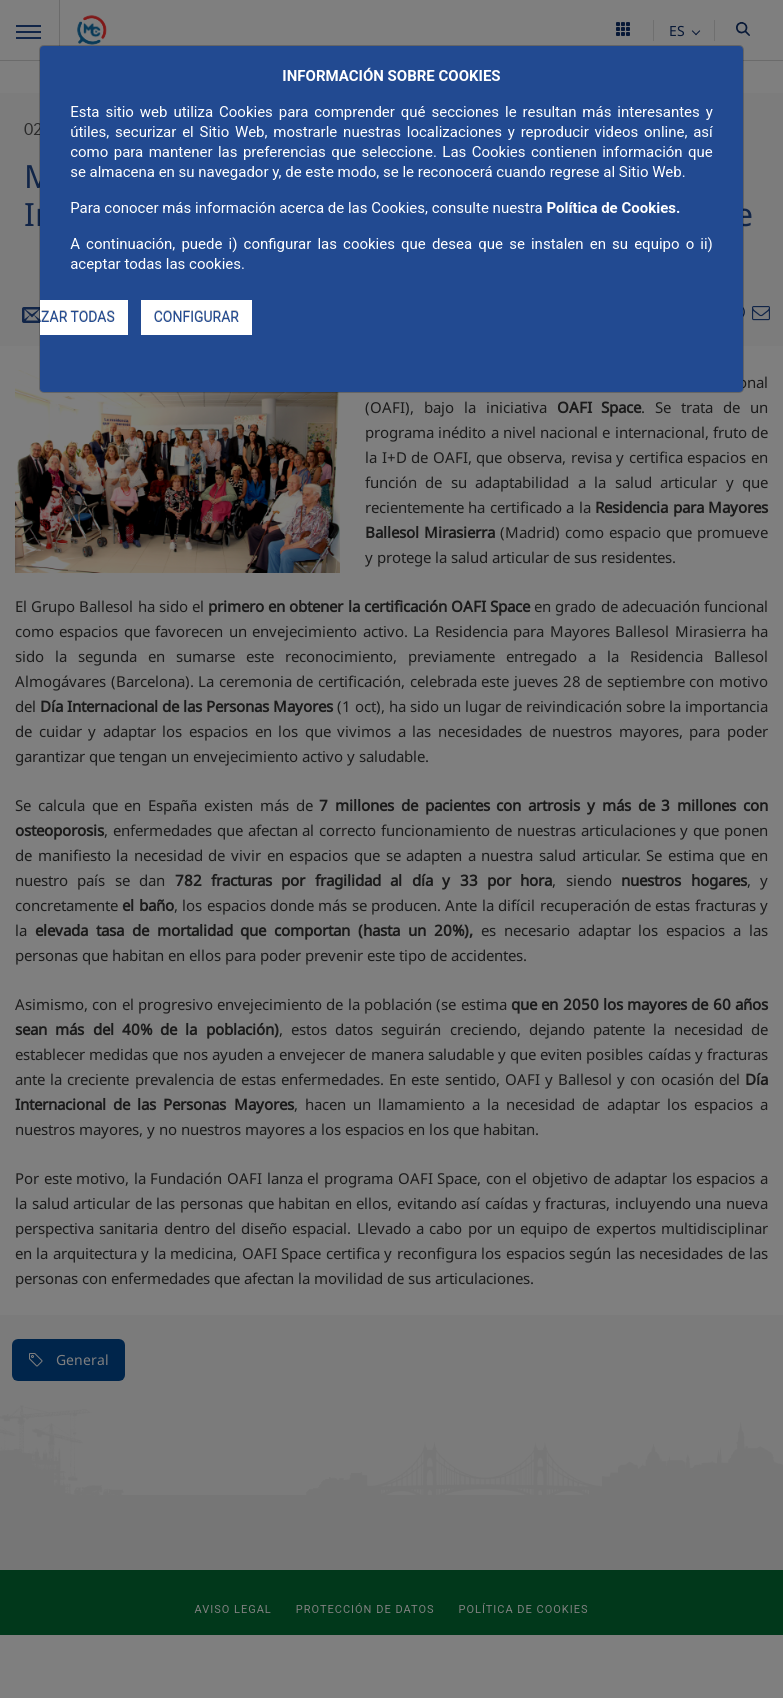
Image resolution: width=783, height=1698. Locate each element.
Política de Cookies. (613, 208)
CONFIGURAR (196, 317)
